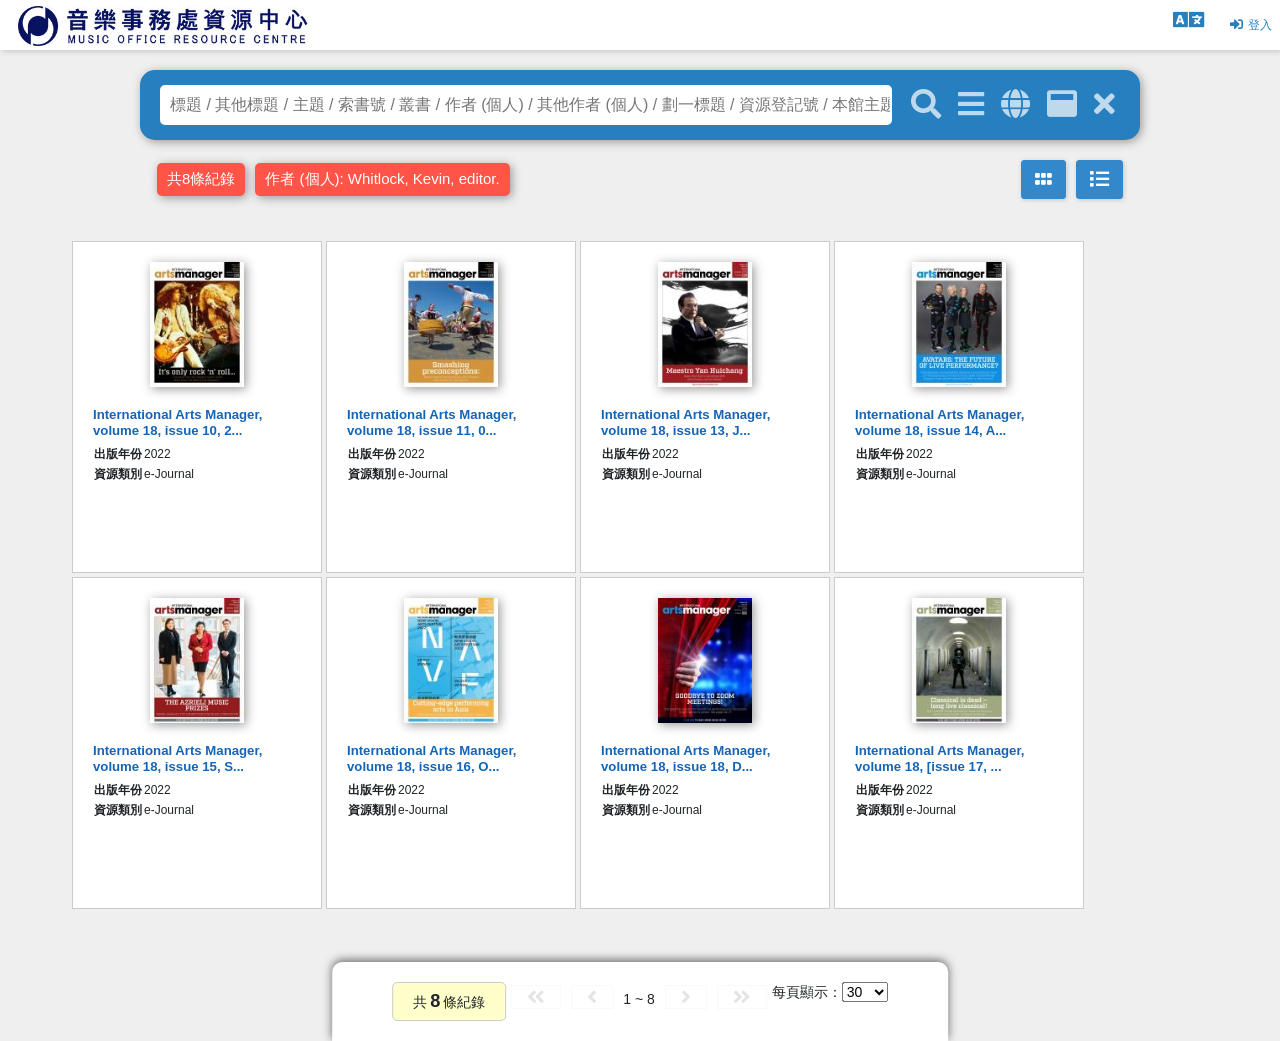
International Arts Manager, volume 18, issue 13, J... (686, 422)
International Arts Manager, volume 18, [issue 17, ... (940, 758)
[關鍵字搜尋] (926, 105)
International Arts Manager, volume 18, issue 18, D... (686, 758)
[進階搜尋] (971, 104)
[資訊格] (1062, 104)
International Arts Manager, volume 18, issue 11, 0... (432, 422)
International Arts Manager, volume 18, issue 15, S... (178, 758)
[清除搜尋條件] (1104, 104)
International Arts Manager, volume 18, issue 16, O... (432, 758)
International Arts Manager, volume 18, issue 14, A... (940, 422)
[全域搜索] (1015, 104)
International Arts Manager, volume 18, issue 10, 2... (178, 422)
